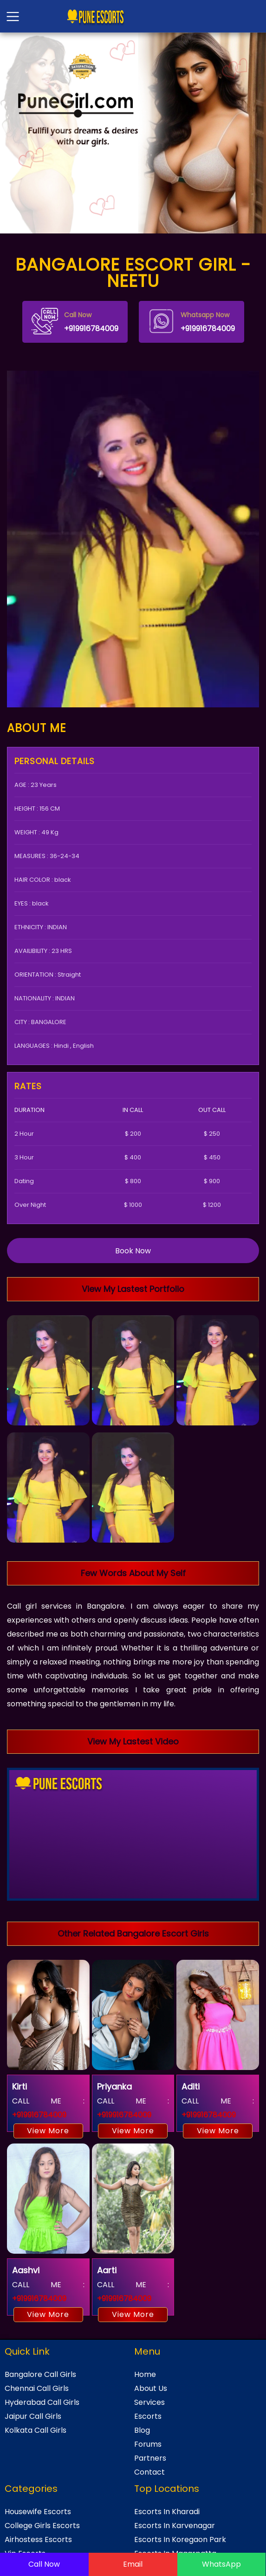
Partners (150, 2458)
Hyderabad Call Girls (42, 2402)
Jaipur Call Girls (33, 2416)
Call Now (44, 2564)
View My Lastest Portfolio (133, 1289)
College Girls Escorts (42, 2525)
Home (145, 2374)
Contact (149, 2472)
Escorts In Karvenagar (174, 2525)
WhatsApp (221, 2564)
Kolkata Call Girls (35, 2430)
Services (149, 2402)
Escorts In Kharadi (167, 2511)
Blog (142, 2430)
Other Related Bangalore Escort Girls (133, 1933)
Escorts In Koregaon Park (180, 2539)
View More (48, 2130)
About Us (150, 2388)
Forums (148, 2444)
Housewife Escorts (38, 2511)
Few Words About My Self (133, 1573)
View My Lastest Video (133, 1741)
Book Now (133, 1250)
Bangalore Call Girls (40, 2374)
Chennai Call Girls (37, 2388)
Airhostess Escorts (38, 2539)
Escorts (148, 2416)
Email (133, 2564)
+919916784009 (75, 321)
